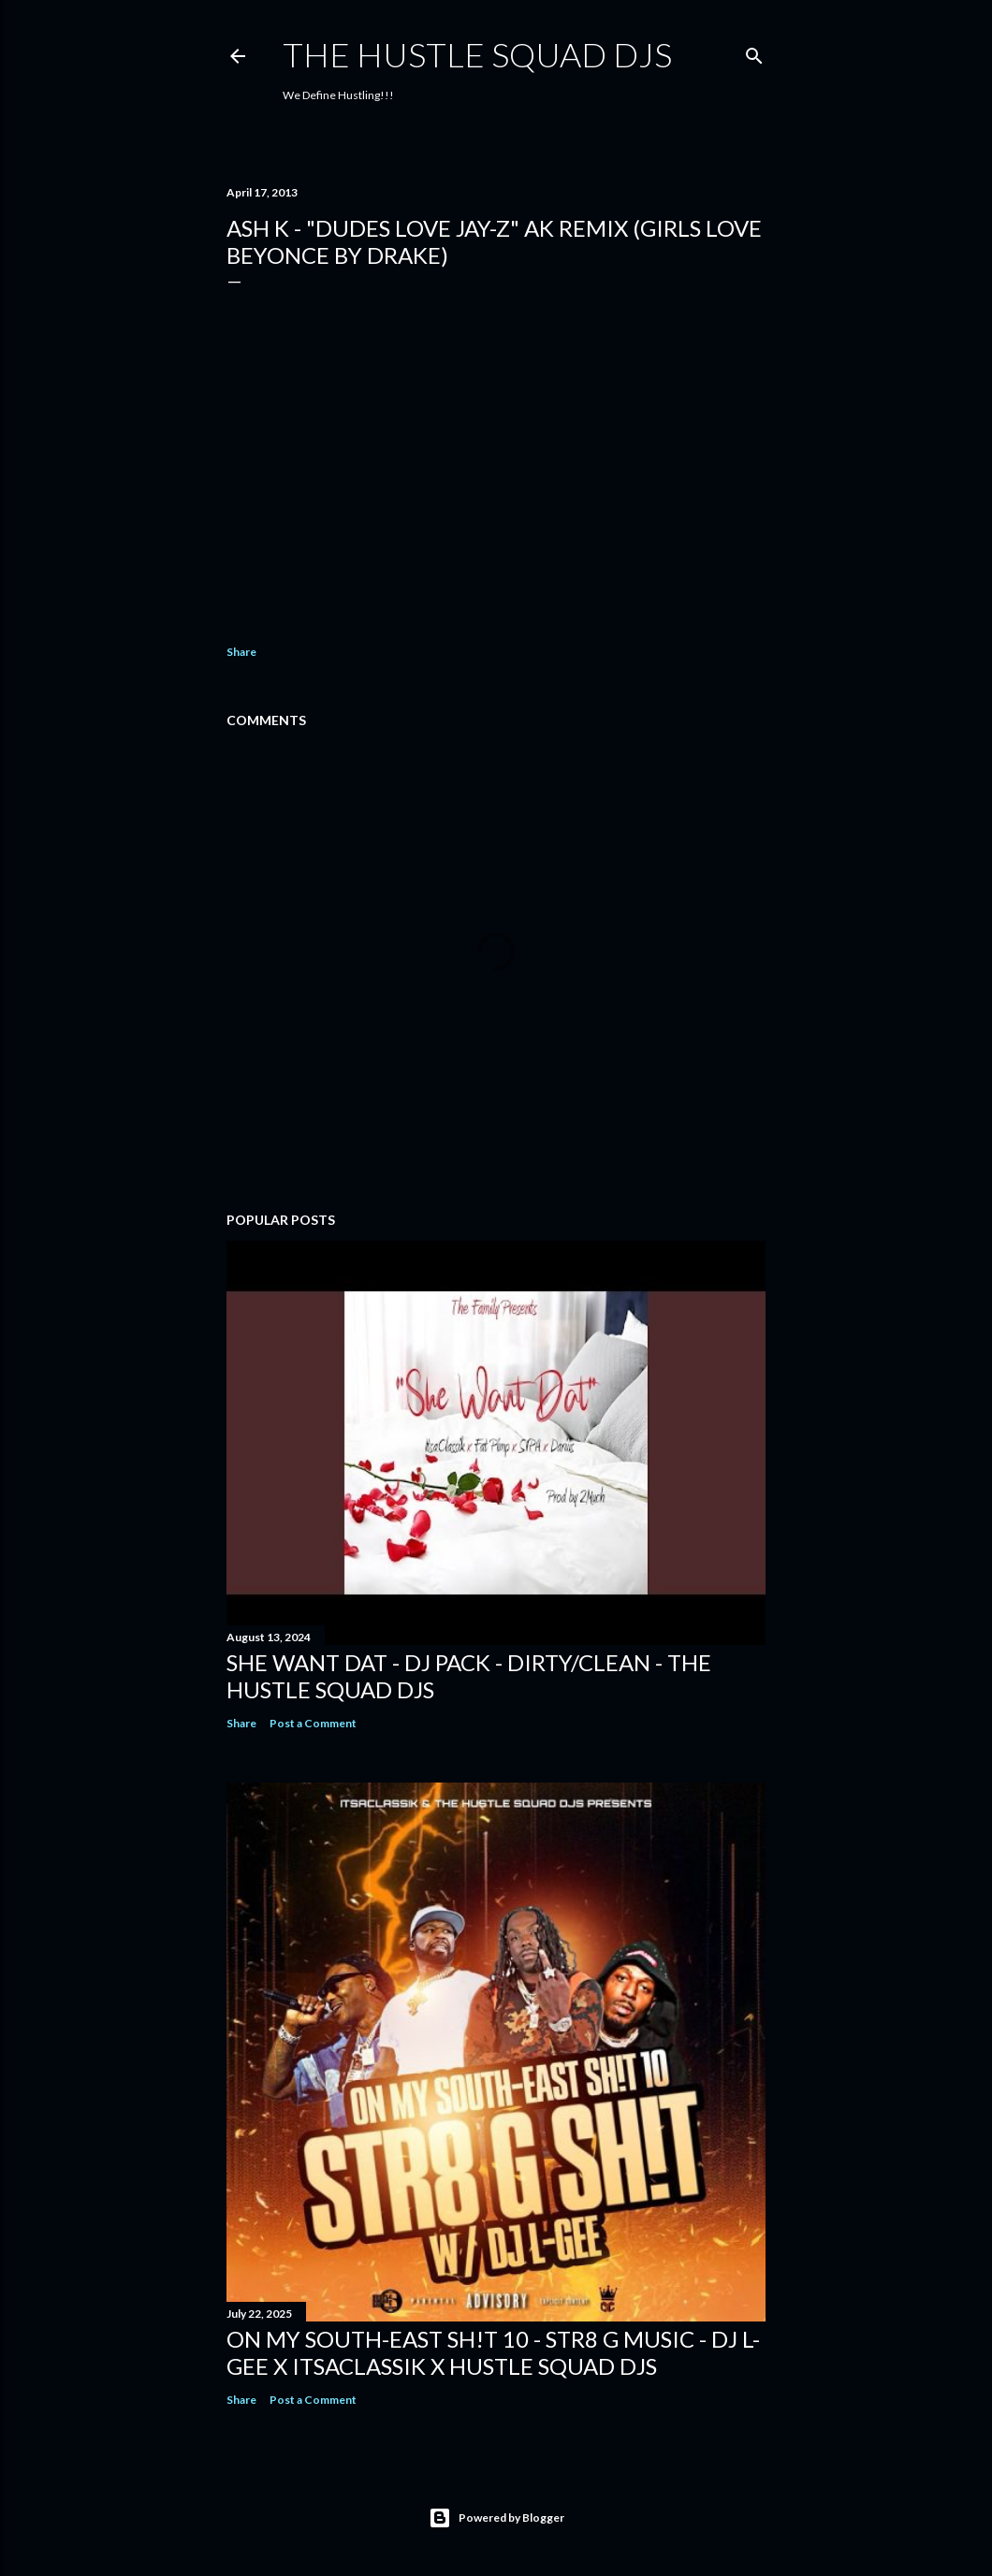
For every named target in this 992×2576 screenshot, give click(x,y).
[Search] (754, 52)
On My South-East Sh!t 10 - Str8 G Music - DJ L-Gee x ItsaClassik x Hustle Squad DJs (493, 2352)
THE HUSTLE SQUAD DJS (477, 54)
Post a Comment (313, 1723)
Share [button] (241, 652)
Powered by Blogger (496, 2518)
